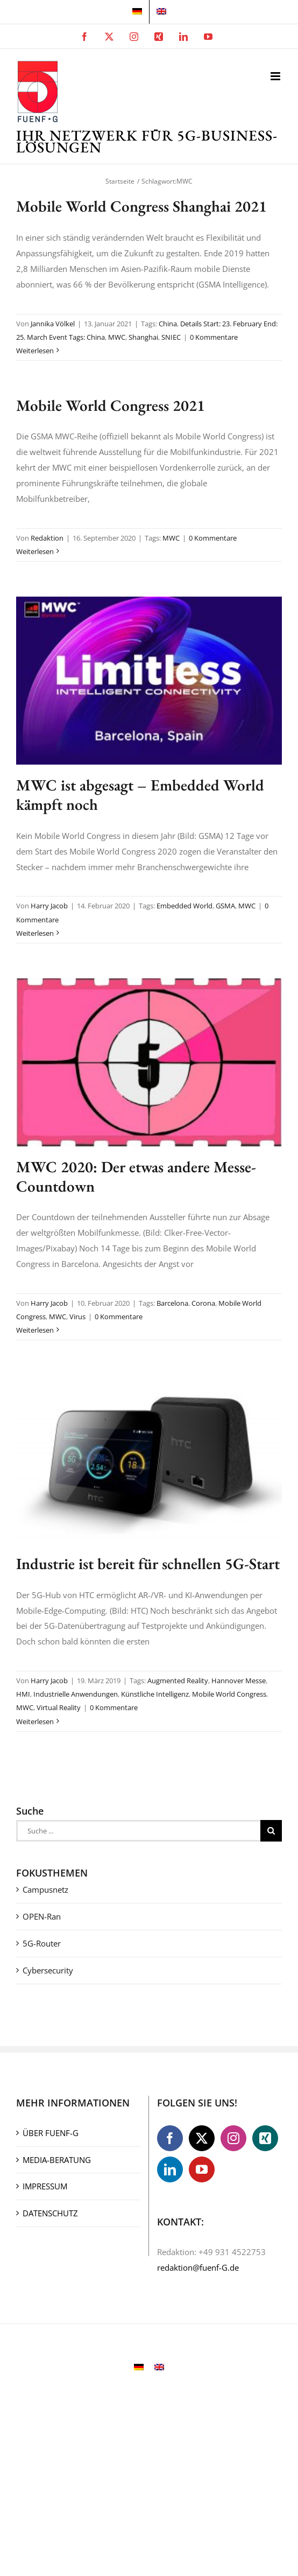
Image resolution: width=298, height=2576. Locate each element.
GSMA (225, 906)
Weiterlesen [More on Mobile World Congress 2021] (35, 551)
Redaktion (47, 538)
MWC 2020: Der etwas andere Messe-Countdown (136, 1176)
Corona (203, 1303)
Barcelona (172, 1303)
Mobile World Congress (229, 1694)
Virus (77, 1316)
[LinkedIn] (170, 2169)
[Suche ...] (138, 1831)
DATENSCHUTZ (50, 2213)
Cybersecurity (48, 1970)
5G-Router (42, 1943)
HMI (23, 1694)
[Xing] (265, 2138)
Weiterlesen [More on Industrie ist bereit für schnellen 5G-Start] (35, 1721)
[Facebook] (170, 2138)
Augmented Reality (177, 1680)
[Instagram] (233, 2138)
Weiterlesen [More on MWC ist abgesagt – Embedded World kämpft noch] (35, 933)
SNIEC (171, 337)
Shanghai (143, 337)
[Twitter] (202, 2138)
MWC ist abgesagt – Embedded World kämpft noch (140, 795)
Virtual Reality (59, 1707)
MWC (116, 337)
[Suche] (271, 1831)
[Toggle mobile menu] (276, 76)
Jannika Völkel (53, 323)
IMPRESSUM (45, 2186)
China (168, 323)
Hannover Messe (238, 1680)
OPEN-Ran (42, 1916)
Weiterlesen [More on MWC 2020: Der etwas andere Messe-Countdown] (35, 1330)
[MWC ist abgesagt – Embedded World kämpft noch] (149, 681)
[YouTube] (202, 2169)
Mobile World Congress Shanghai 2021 (141, 206)
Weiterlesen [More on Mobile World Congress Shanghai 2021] (35, 350)
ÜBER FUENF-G (51, 2132)
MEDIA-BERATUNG (57, 2159)
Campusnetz (45, 1889)
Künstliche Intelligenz (155, 1694)
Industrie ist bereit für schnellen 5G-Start (148, 1563)
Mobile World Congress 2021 (110, 405)
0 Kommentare (214, 337)
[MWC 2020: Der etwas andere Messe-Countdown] (149, 1062)
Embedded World (184, 906)
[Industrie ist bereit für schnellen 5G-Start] (149, 1459)
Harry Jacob (49, 906)
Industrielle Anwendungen (75, 1694)
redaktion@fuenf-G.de (198, 2267)
